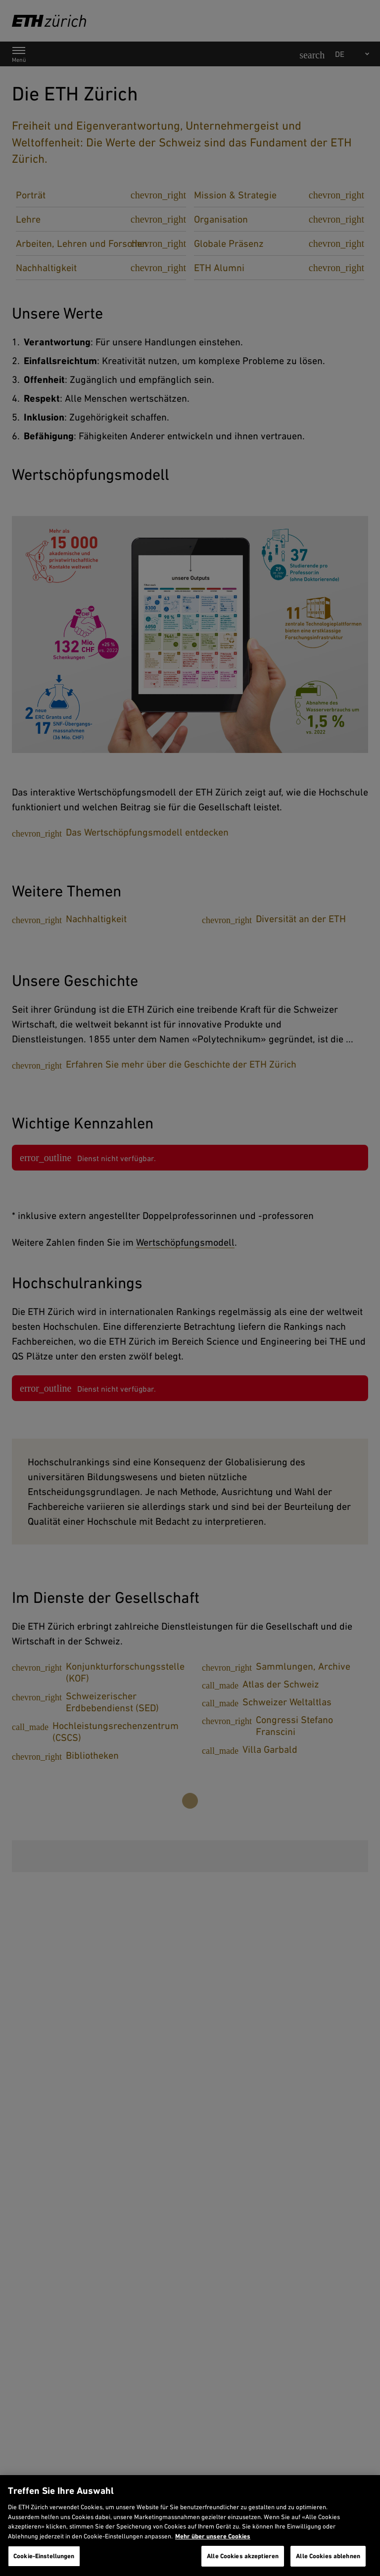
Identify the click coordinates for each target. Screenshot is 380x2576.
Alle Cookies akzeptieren (243, 2556)
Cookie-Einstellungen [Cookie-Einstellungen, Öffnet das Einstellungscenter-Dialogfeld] (44, 2556)
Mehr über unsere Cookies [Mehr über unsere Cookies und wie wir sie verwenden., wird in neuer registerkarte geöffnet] (212, 2536)
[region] (190, 2525)
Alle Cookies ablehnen (328, 2556)
